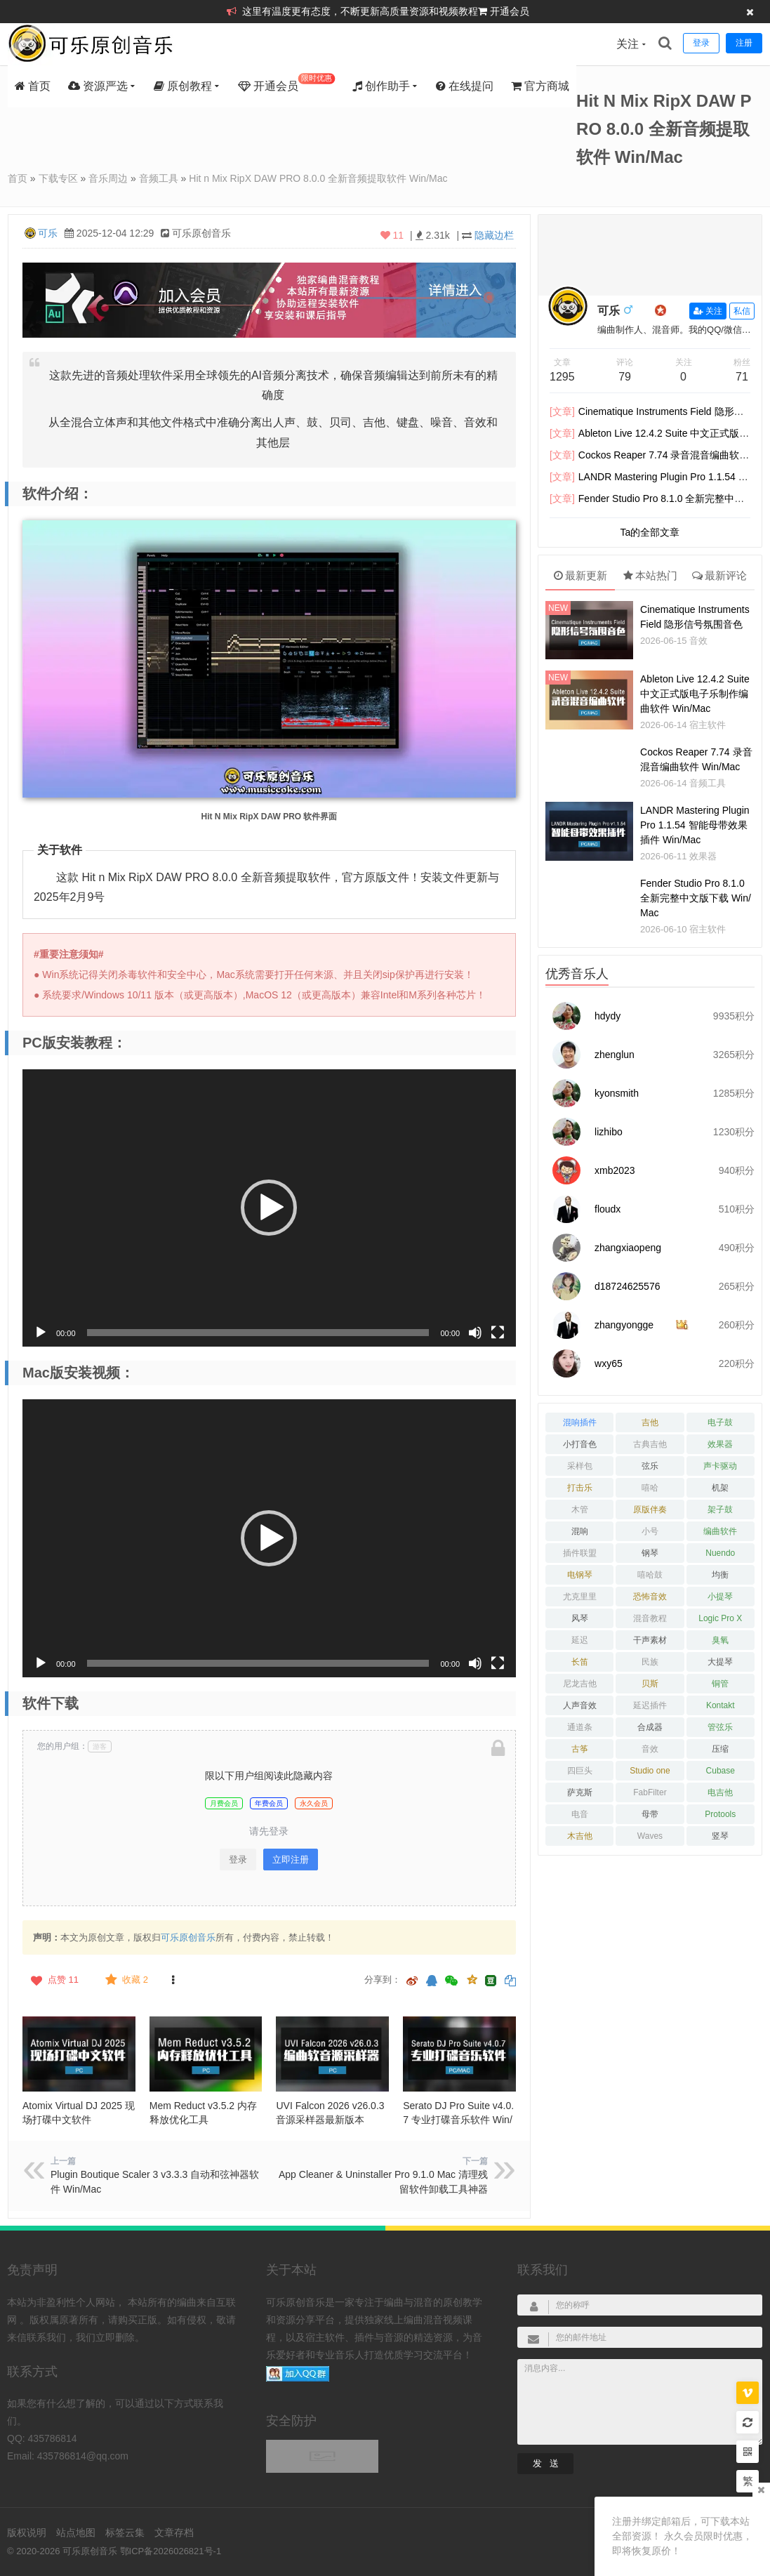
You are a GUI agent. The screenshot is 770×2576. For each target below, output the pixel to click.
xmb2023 (615, 1170)
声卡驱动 (720, 1466)
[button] (269, 1208)
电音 (579, 1814)
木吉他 (579, 1836)
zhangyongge (624, 1324)
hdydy (607, 1016)
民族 (650, 1662)
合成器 (650, 1727)
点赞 (53, 1979)
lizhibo (609, 1131)
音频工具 (158, 178)
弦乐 (650, 1466)
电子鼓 (720, 1422)
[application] (269, 1208)
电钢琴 (579, 1575)
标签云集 (125, 2532)
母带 (650, 1814)
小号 (650, 1531)
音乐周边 (108, 178)
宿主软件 (707, 725)
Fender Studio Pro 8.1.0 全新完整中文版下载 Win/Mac (695, 898)
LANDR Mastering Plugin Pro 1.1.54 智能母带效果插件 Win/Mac (695, 825)
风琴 (579, 1618)
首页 (33, 86)
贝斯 (650, 1684)
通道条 (579, 1727)
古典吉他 (650, 1444)
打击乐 (579, 1488)
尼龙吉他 (580, 1684)
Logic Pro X (720, 1618)
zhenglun (615, 1054)
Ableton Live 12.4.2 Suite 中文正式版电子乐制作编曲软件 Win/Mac (695, 693)
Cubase (720, 1771)
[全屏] (498, 1333)
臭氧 (720, 1640)
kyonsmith (617, 1093)
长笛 (579, 1662)
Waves (650, 1836)
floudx (607, 1209)
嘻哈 (650, 1488)
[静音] (475, 1333)
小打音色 (580, 1444)
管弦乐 (720, 1727)
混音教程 (650, 1618)
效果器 (703, 856)
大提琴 (720, 1662)
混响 (579, 1531)
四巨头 (579, 1771)
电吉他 (720, 1792)
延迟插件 (650, 1705)
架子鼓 (720, 1509)
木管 (579, 1509)
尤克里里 (580, 1596)
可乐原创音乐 (188, 1937)
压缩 (720, 1749)
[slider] (258, 1332)
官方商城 (540, 86)
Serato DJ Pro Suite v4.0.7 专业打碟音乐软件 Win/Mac (458, 2119)
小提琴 (720, 1596)
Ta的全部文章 (650, 532)
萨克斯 (579, 1792)
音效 (698, 640)
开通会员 (509, 11)
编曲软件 (720, 1531)
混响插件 (580, 1422)
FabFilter (649, 1792)
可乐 (48, 233)
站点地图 (75, 2532)
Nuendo (720, 1553)
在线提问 (464, 86)
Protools (720, 1814)
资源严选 (98, 86)
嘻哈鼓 (650, 1575)
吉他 (650, 1422)
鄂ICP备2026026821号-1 (171, 2551)
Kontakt (720, 1705)
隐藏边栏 (494, 235)
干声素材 (650, 1640)
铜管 (720, 1684)
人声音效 (580, 1705)
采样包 (579, 1466)
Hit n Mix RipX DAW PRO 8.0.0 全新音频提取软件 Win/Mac (318, 178)
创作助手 (381, 86)
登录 (238, 1859)
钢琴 (650, 1553)
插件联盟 (580, 1553)
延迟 (579, 1640)
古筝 (579, 1749)
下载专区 (58, 178)
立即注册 (290, 1859)
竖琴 (720, 1836)
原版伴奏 (650, 1509)
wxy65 (609, 1363)
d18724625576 (627, 1286)
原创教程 (183, 86)
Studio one (650, 1771)
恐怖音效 (650, 1596)
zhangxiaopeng (628, 1247)
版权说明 (26, 2532)
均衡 (720, 1575)
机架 (720, 1488)
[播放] (41, 1333)
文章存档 (174, 2532)
